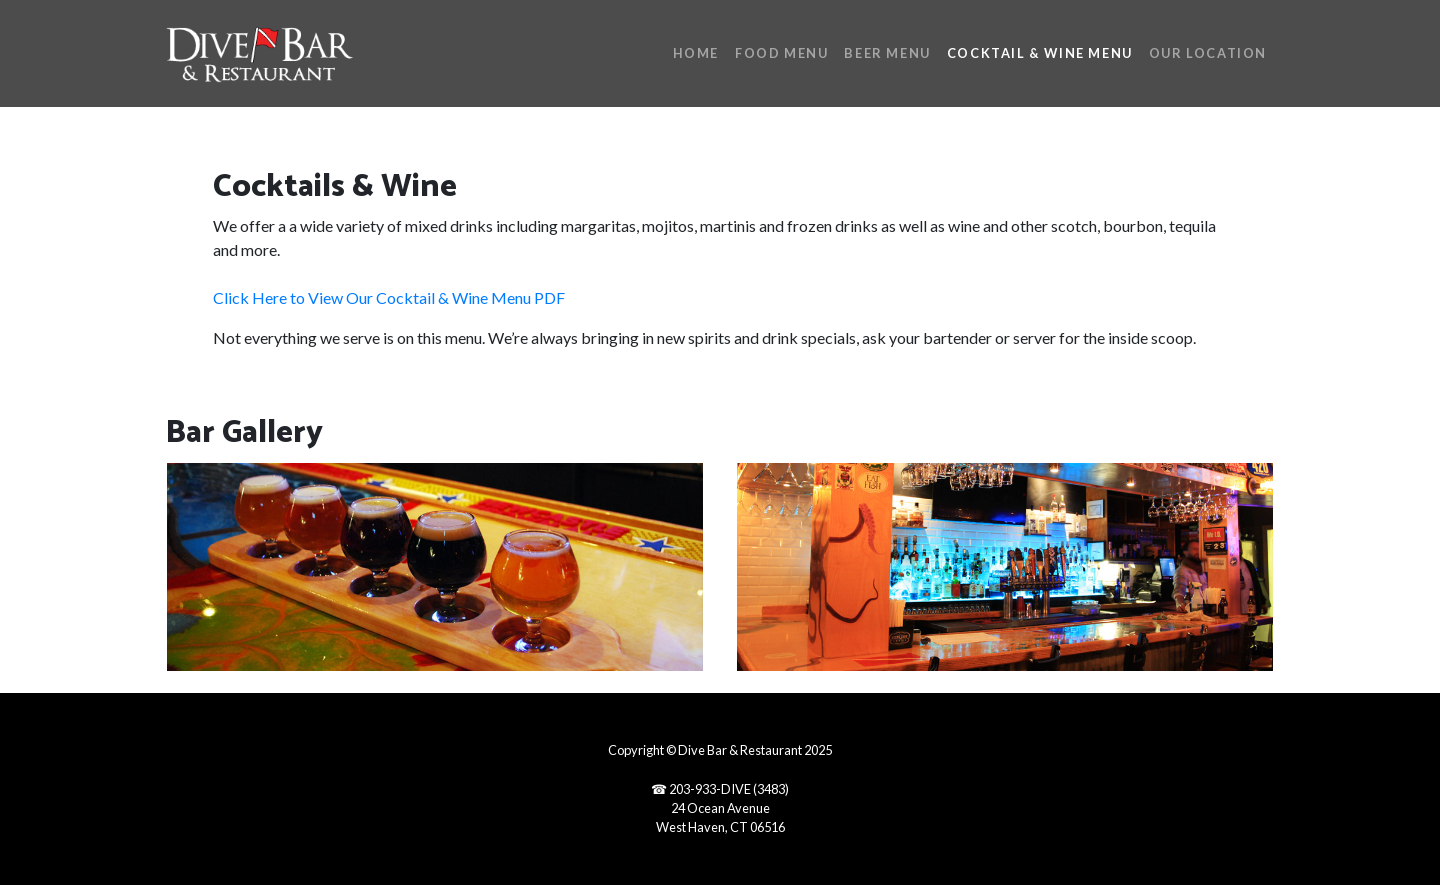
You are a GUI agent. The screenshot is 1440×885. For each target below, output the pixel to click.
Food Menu (781, 53)
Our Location (1208, 53)
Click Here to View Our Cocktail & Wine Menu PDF (389, 297)
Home (696, 53)
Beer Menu (887, 53)
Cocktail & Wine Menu (1040, 53)
